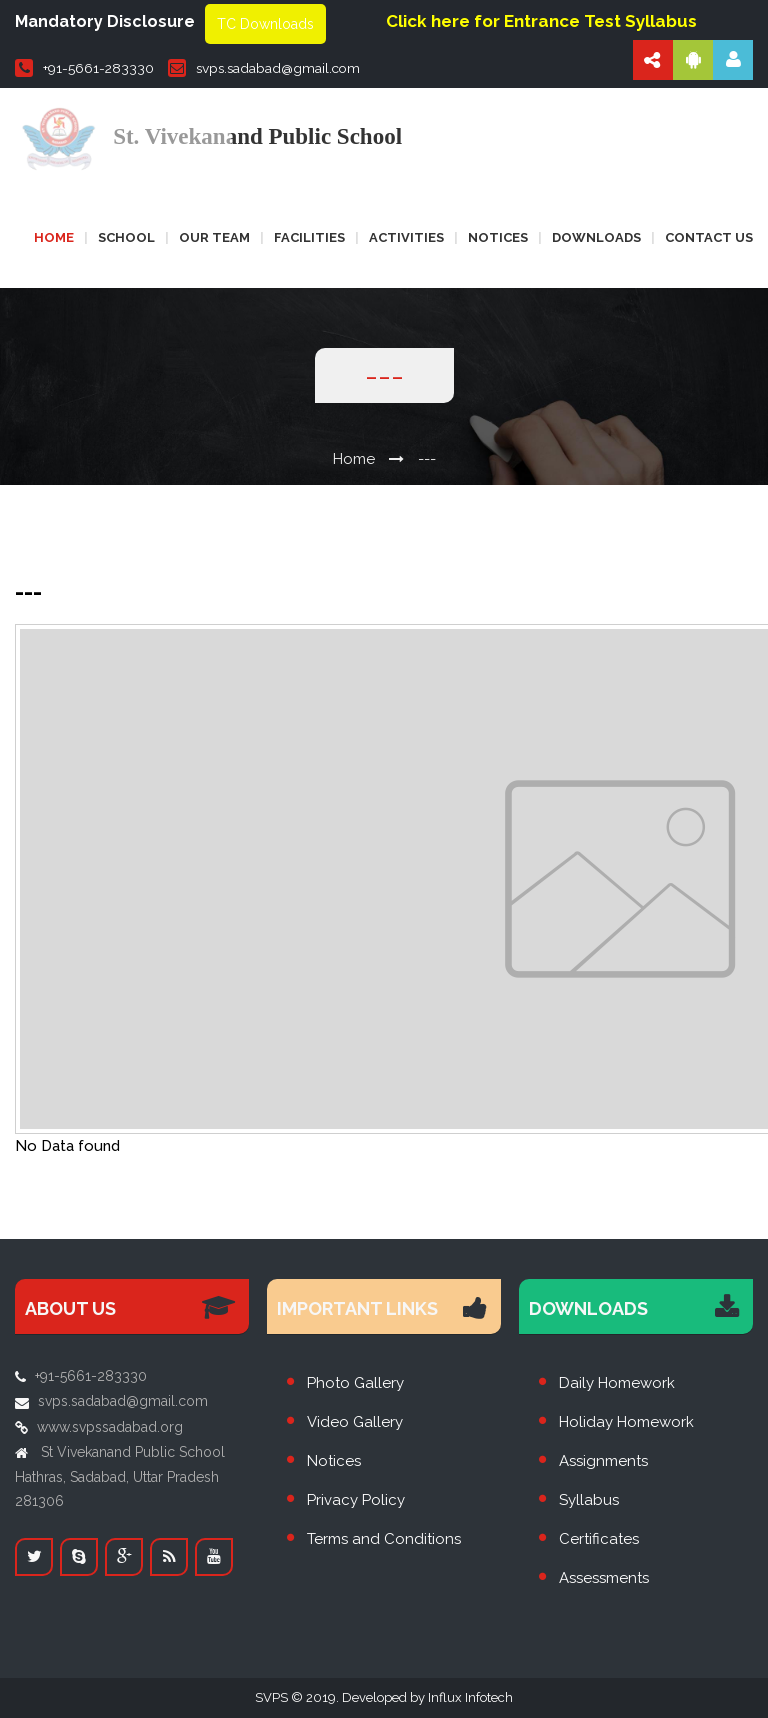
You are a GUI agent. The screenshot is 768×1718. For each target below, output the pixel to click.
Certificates (599, 1539)
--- (427, 459)
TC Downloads (265, 24)
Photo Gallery (355, 1383)
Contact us (709, 237)
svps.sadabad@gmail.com (264, 68)
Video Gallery (355, 1422)
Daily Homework (617, 1383)
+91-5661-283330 (84, 68)
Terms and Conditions (384, 1539)
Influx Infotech (470, 1697)
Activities (406, 237)
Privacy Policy (356, 1500)
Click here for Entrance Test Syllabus (541, 21)
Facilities (309, 237)
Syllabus (589, 1500)
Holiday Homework (626, 1422)
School (126, 237)
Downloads (596, 237)
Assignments (603, 1461)
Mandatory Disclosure (105, 21)
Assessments (604, 1578)
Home (54, 237)
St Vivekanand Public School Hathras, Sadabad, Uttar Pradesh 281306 (120, 1476)
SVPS (271, 1697)
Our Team (214, 237)
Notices (498, 237)
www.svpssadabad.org (110, 1427)
